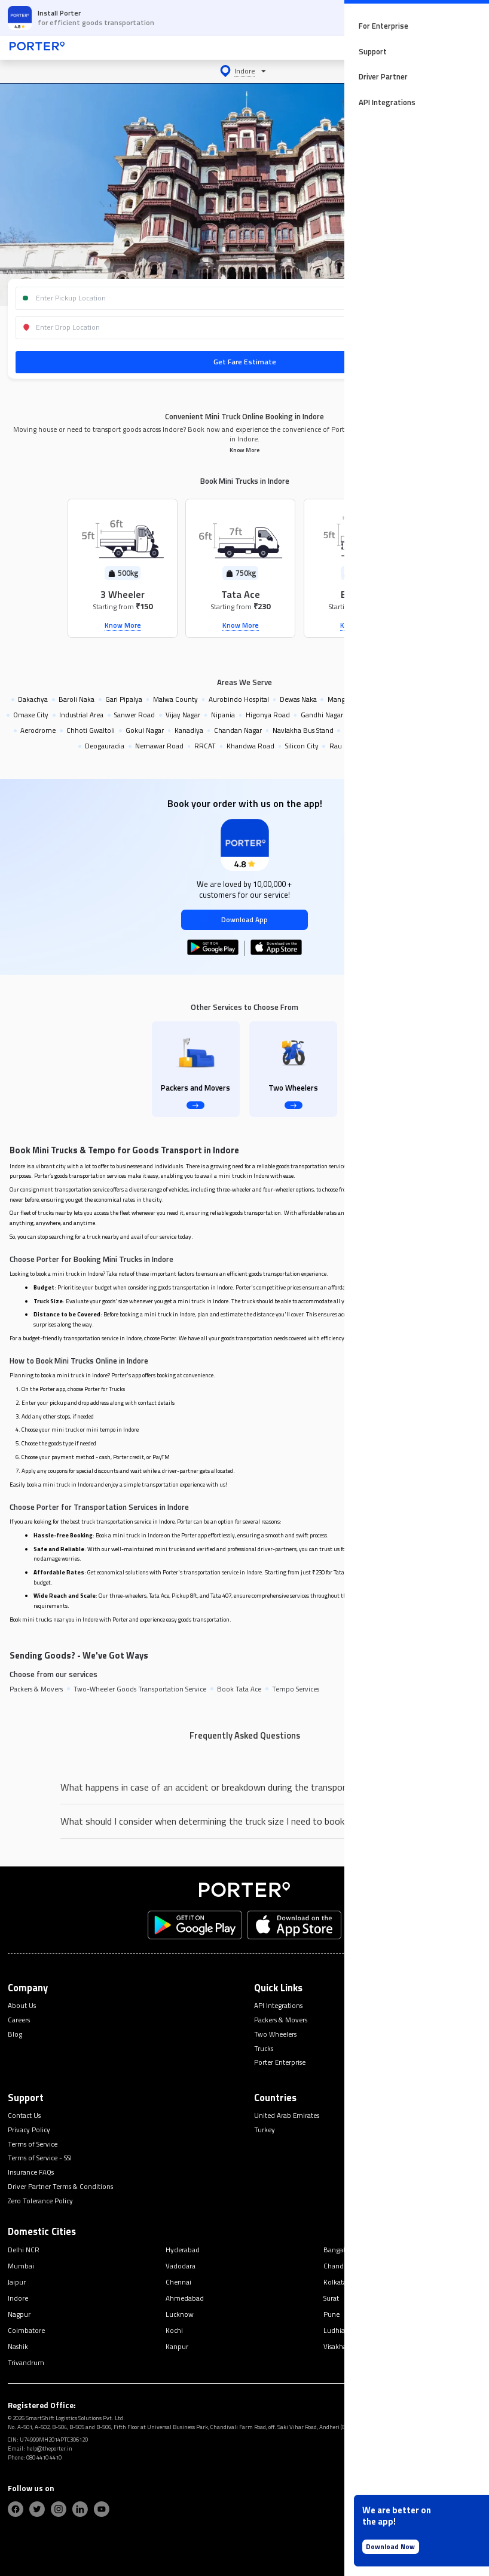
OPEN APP (446, 17)
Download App (244, 919)
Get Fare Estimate (244, 361)
